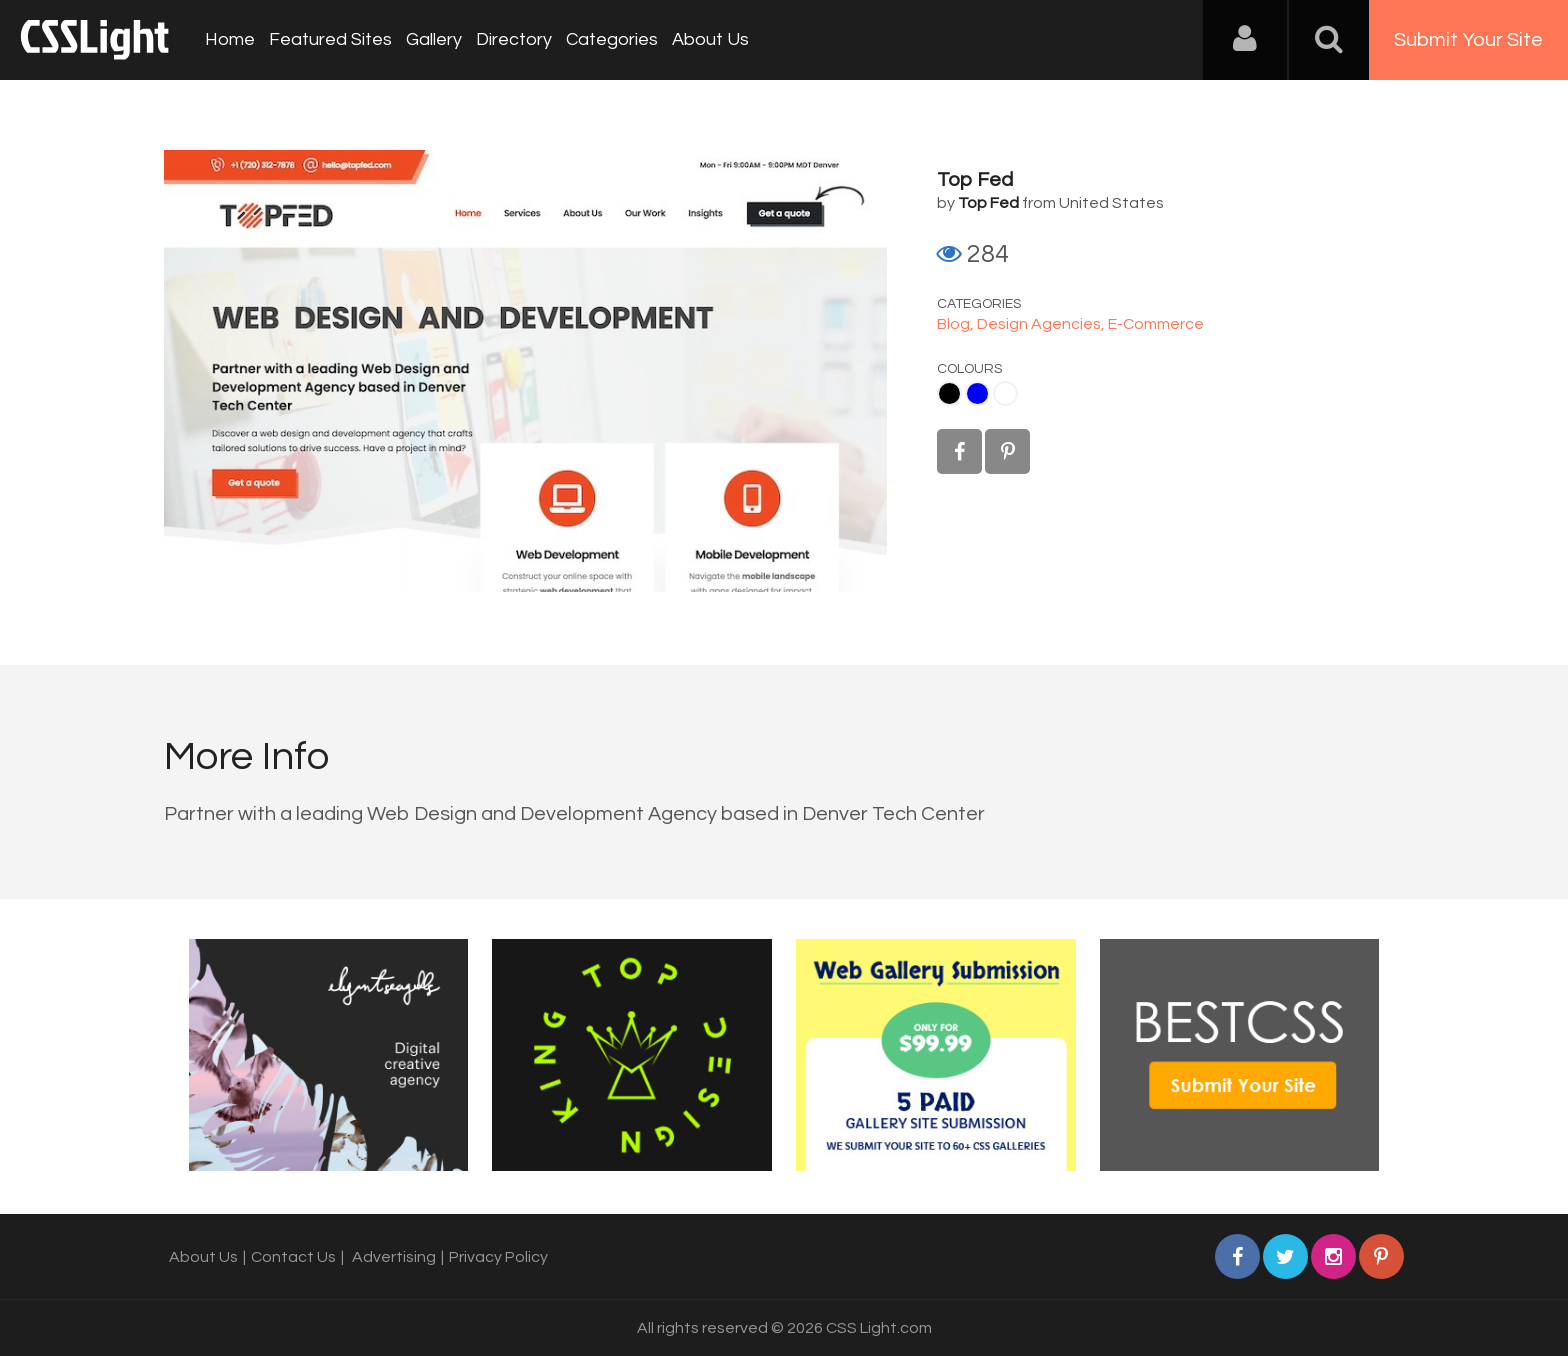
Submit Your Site (1468, 40)
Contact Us (293, 1257)
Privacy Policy (498, 1257)
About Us (710, 39)
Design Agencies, (1042, 324)
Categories (612, 39)
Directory (514, 39)
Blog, (957, 324)
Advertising (394, 1257)
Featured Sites (330, 39)
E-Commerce (1156, 324)
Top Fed (975, 180)
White (1005, 393)
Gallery (434, 39)
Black (949, 393)
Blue (977, 393)
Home (230, 39)
